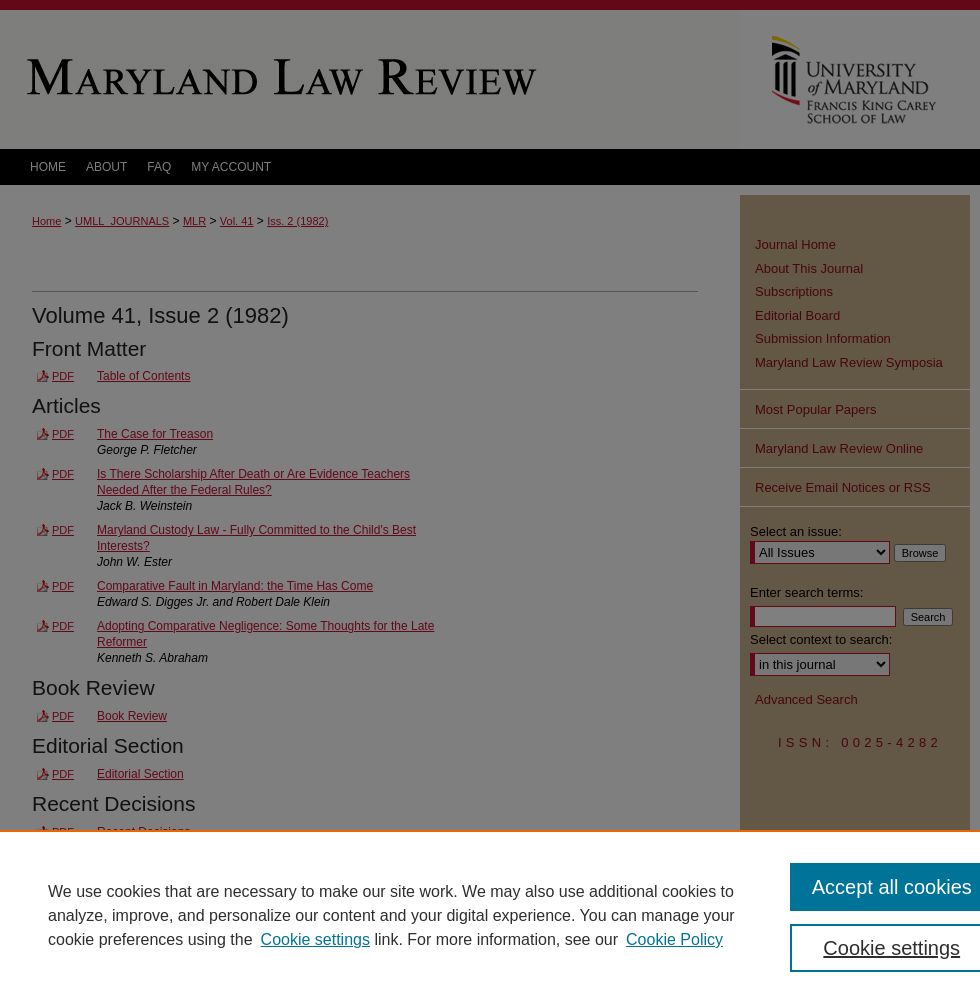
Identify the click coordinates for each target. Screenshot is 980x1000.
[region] (490, 915)
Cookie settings (315, 939)
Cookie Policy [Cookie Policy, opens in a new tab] (674, 939)
